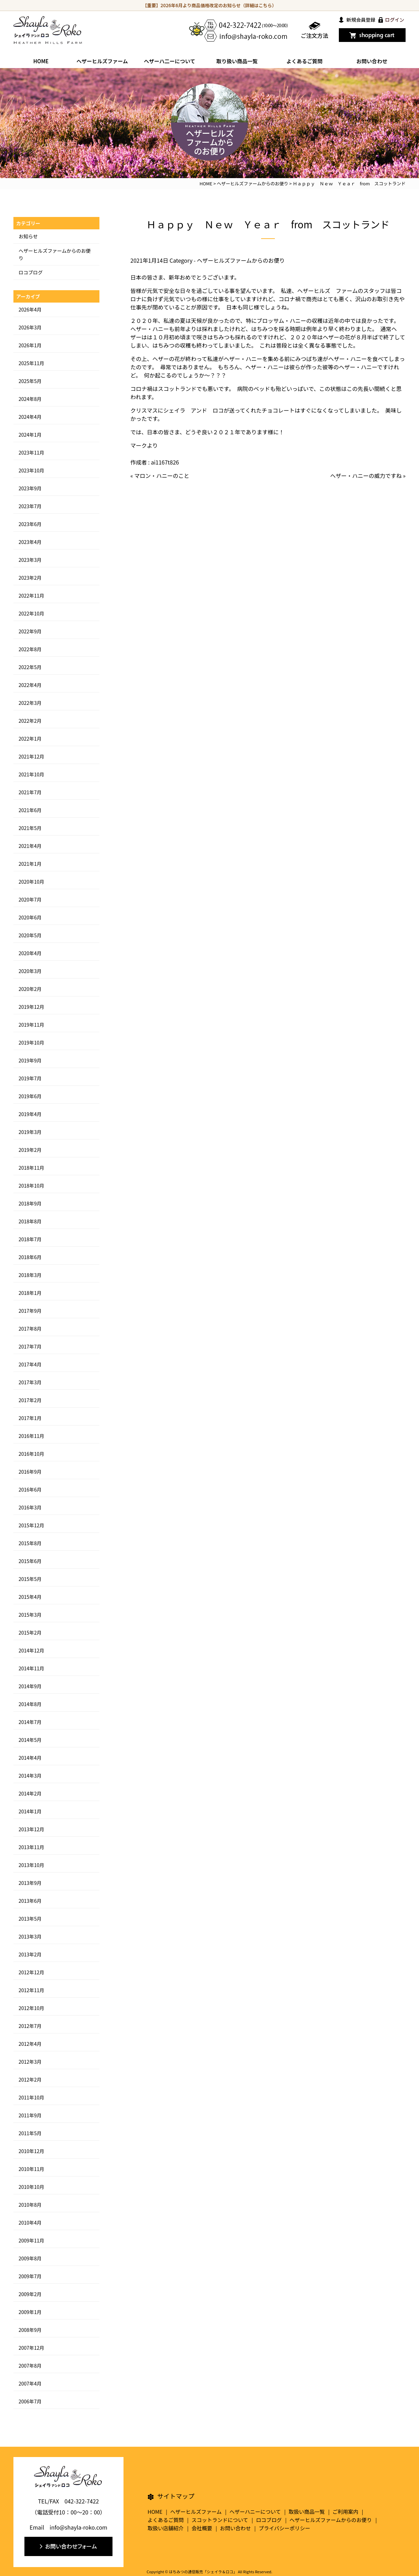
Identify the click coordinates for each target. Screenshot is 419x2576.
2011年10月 (31, 2097)
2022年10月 (31, 613)
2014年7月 (30, 1721)
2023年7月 (30, 506)
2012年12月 (31, 1972)
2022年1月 (30, 738)
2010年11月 (31, 2168)
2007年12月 (31, 2347)
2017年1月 (30, 1418)
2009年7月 (30, 2276)
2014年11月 (31, 1668)
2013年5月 (30, 1918)
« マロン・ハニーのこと (159, 475)
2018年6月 (30, 1257)
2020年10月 (31, 881)
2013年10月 (31, 1865)
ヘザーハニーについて (255, 2511)
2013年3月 (30, 1936)
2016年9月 (30, 1471)
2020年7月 (30, 899)
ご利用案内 (345, 2511)
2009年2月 (30, 2294)
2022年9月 (30, 631)
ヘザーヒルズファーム (102, 61)
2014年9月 (30, 1686)
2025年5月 (30, 381)
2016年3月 (30, 1507)
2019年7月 (30, 1078)
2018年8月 (30, 1221)
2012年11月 (31, 1990)
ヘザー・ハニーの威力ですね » (368, 475)
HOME (41, 61)
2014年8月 (30, 1704)
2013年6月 (30, 1900)
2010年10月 (31, 2186)
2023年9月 (30, 488)
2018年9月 (30, 1203)
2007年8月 (30, 2365)
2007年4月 (30, 2383)
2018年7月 (30, 1239)
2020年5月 (30, 935)
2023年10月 (31, 470)
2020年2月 (30, 988)
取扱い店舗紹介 (166, 2528)
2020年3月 (30, 971)
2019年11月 (31, 1024)
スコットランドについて (220, 2519)
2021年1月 (30, 863)
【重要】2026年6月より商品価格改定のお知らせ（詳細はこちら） (210, 5)
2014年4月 (30, 1757)
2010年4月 (30, 2222)
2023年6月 (30, 524)
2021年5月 (30, 828)
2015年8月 (30, 1543)
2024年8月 (30, 398)
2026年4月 (30, 309)
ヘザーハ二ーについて (169, 61)
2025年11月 (31, 363)
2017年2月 (30, 1400)
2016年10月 (31, 1453)
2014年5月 (30, 1739)
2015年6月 (30, 1561)
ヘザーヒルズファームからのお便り (241, 260)
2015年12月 (31, 1525)
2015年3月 (30, 1614)
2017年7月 (30, 1346)
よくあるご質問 (304, 61)
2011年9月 (30, 2115)
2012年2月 (30, 2079)
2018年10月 (31, 1185)
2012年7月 (30, 2025)
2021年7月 (30, 792)
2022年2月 (30, 720)
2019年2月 (30, 1149)
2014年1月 (30, 1811)
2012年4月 (30, 2043)
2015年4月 (30, 1596)
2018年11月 (31, 1167)
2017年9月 (30, 1310)
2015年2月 (30, 1632)
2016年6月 (30, 1489)
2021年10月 (31, 774)
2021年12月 (31, 756)
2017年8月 (30, 1328)
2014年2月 (30, 1793)
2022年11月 (31, 595)
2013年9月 (30, 1882)
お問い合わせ (371, 61)
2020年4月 (30, 953)
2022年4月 (30, 684)
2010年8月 (30, 2204)
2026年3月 (30, 327)
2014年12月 (31, 1650)
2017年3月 (30, 1382)
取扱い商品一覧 (307, 2511)
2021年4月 (30, 845)
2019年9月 (30, 1060)
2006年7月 (30, 2401)
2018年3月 (30, 1274)
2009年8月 (30, 2258)
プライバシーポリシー (284, 2528)
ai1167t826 (165, 462)
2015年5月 (30, 1578)
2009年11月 (31, 2240)
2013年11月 (31, 1847)
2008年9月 (30, 2329)
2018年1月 (30, 1292)
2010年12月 (31, 2151)
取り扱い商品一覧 (237, 61)
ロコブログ (31, 272)
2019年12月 (31, 1006)
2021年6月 (30, 810)
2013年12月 (31, 1829)
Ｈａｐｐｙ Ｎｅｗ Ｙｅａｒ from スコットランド (268, 224)
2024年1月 (30, 434)
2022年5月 (30, 667)
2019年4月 (30, 1114)
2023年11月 (31, 452)
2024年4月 (30, 416)
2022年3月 (30, 702)
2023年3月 (30, 559)
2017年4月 (30, 1364)
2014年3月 (30, 1775)
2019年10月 (31, 1042)
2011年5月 (30, 2133)
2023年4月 (30, 541)
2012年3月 (30, 2061)
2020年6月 (30, 917)
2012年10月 (31, 2008)
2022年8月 (30, 649)
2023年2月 (30, 577)
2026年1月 (30, 345)
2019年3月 (30, 1131)
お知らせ (28, 236)
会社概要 (202, 2528)
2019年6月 (30, 1096)
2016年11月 (31, 1435)
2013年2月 (30, 1954)
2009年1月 (30, 2311)
